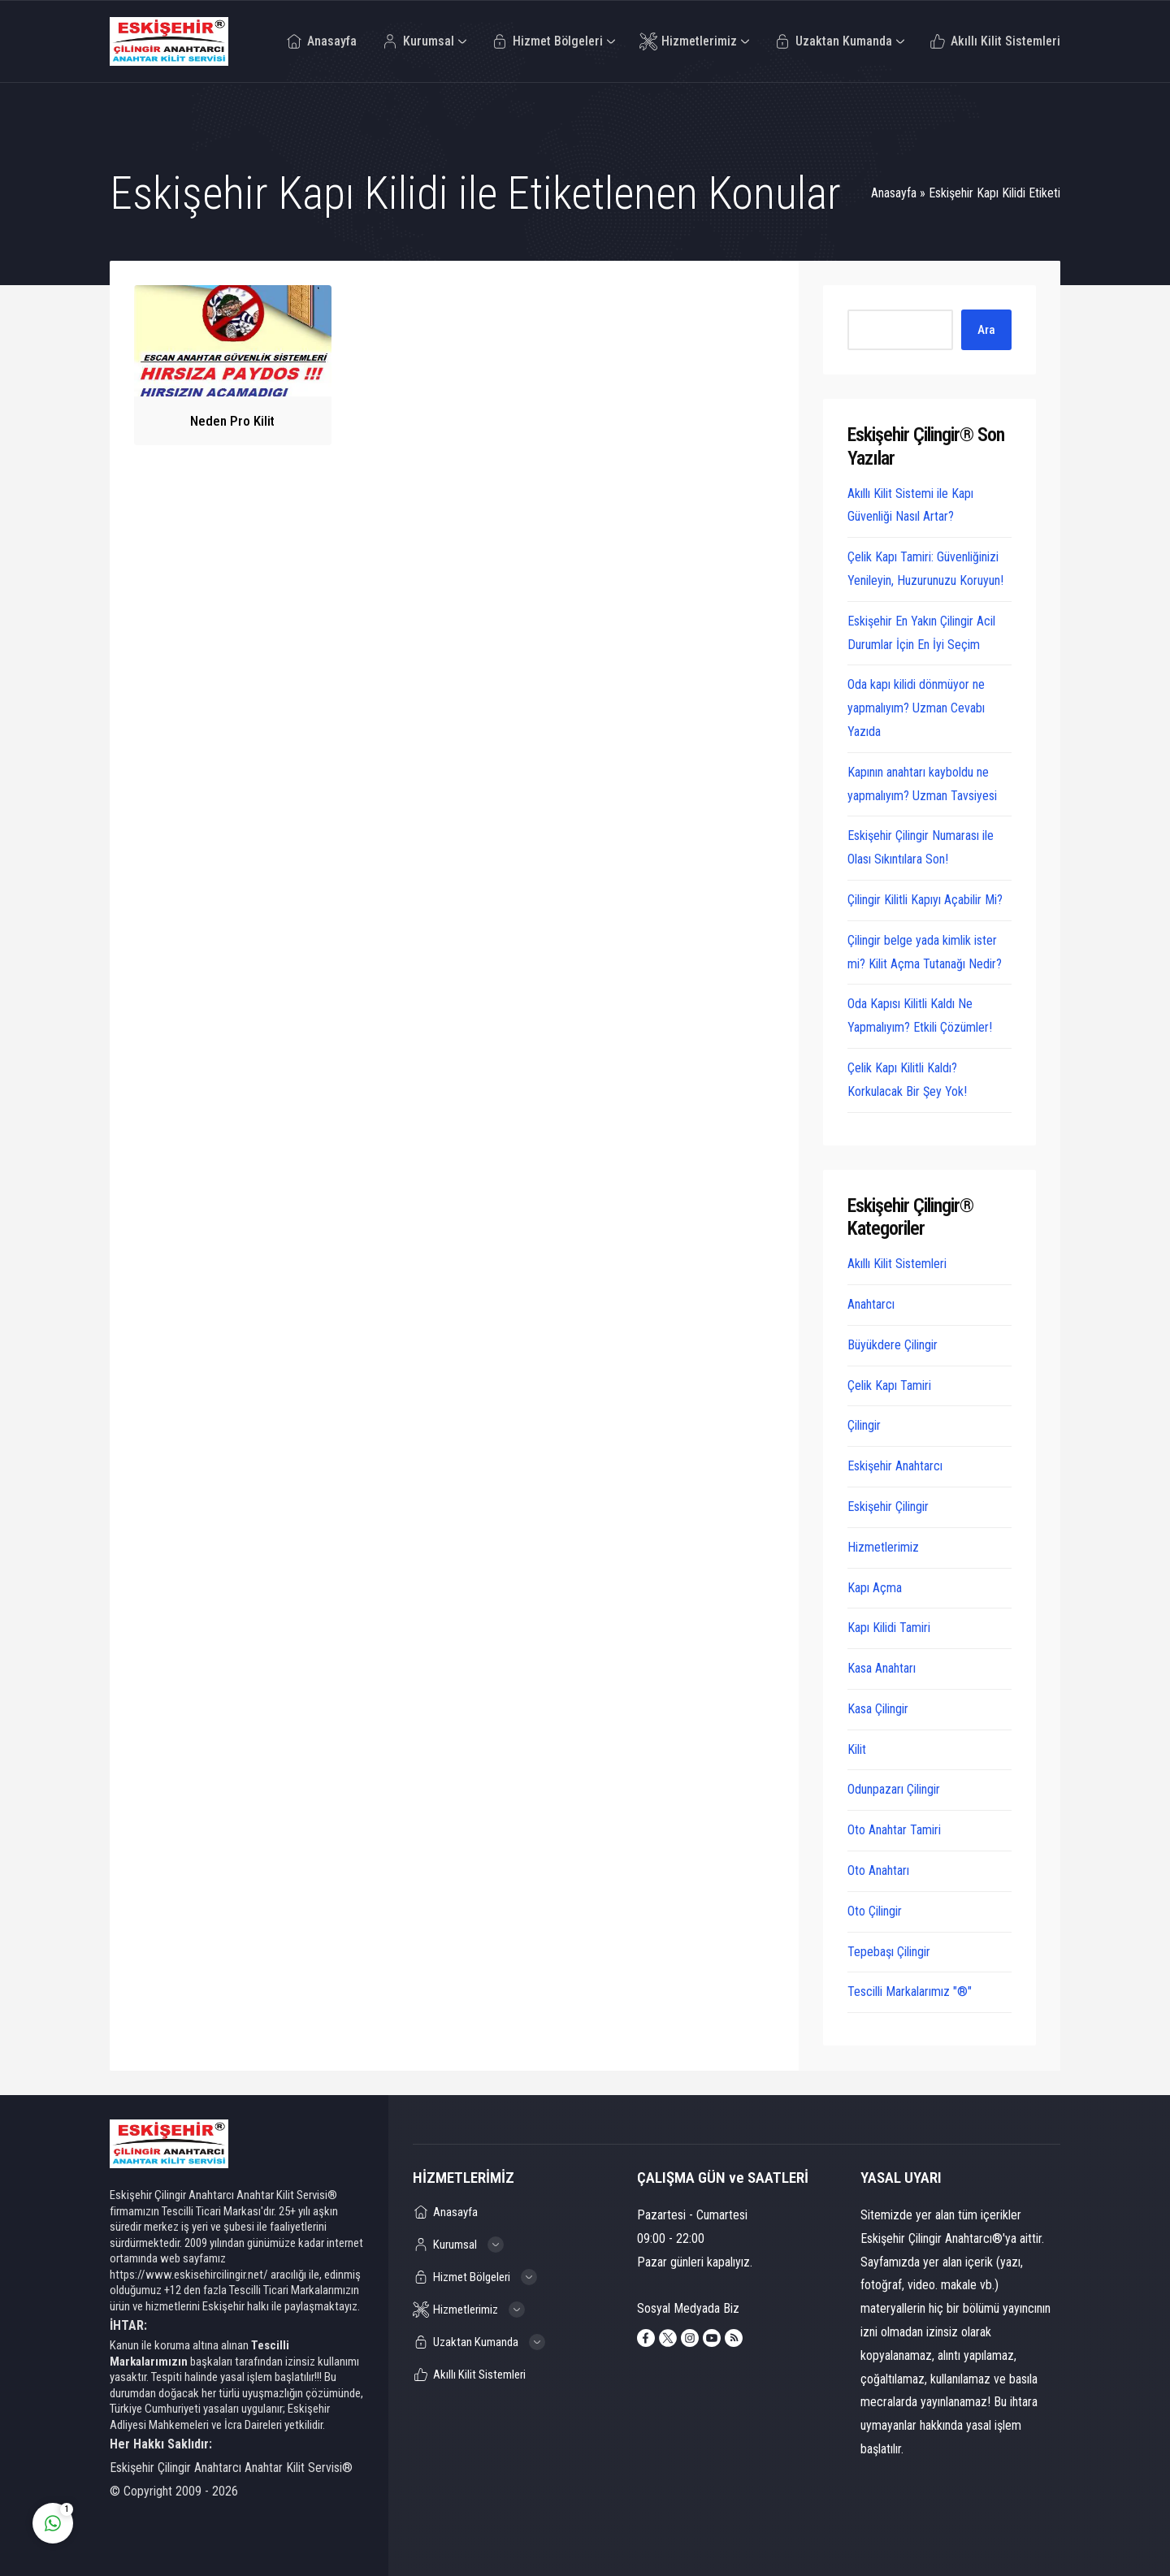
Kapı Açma (874, 1587)
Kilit (856, 1749)
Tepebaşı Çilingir (888, 1951)
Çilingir (864, 1425)
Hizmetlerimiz (883, 1547)
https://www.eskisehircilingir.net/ (189, 2274)
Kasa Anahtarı (881, 1668)
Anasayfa (893, 193)
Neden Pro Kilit (232, 421)
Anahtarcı (871, 1304)
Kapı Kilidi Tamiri (888, 1627)
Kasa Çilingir (877, 1709)
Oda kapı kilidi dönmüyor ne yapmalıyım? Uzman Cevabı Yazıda (916, 708)
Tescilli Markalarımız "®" (909, 1991)
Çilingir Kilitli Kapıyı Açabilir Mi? (925, 899)
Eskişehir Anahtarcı (894, 1466)
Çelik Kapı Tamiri (889, 1385)
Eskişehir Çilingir (888, 1506)
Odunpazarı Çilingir (893, 1789)
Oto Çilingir (874, 1911)
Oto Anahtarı (878, 1870)
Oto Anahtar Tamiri (894, 1830)
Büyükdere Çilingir (892, 1345)
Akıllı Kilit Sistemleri (897, 1263)
